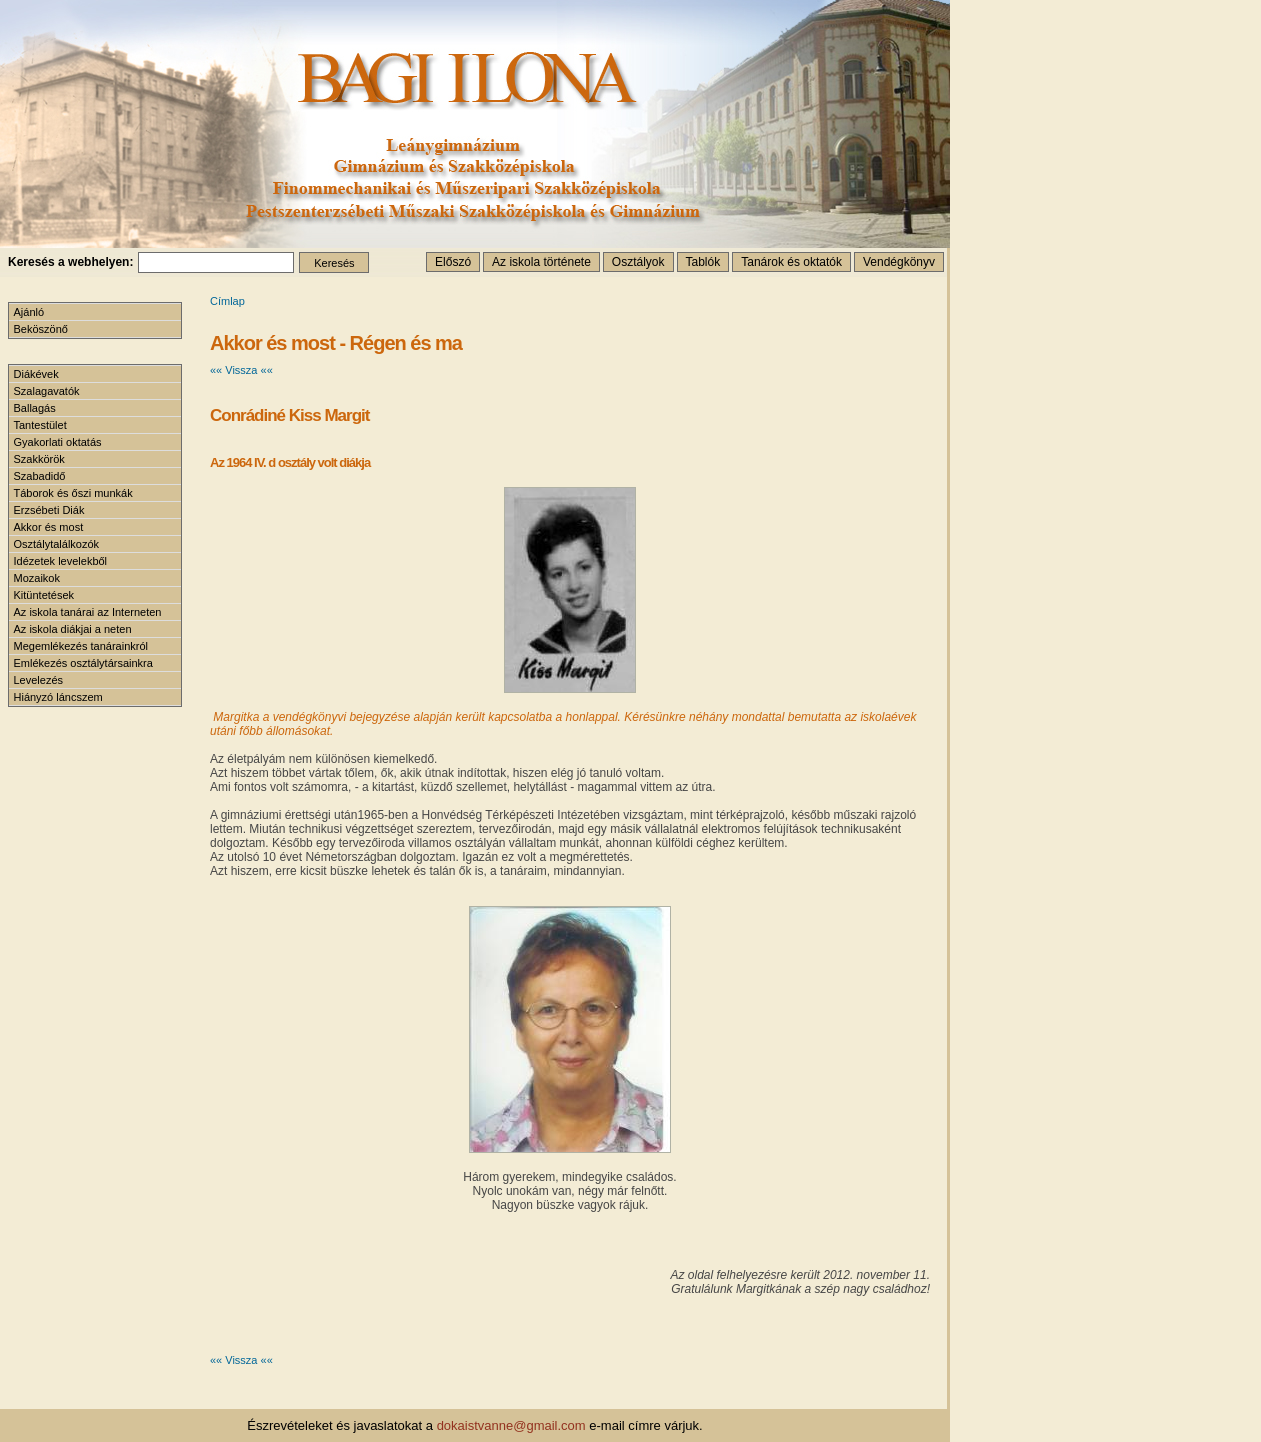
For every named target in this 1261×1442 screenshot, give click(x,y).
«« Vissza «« (241, 370)
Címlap (227, 301)
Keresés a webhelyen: (70, 262)
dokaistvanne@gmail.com (511, 1425)
